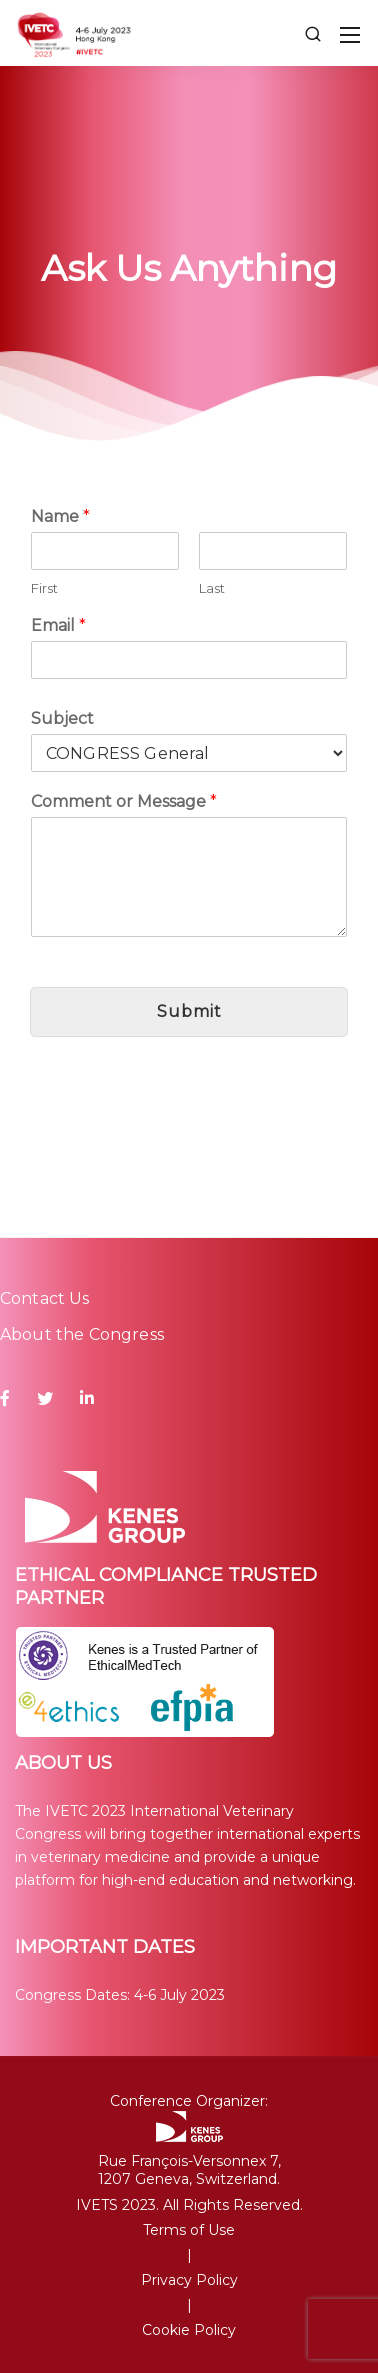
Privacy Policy (189, 2280)
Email (58, 625)
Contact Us (45, 1298)
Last (212, 588)
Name (60, 516)
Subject (62, 718)
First (44, 588)
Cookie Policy (189, 2330)
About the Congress (82, 1334)
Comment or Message (124, 801)
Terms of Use (189, 2230)
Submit (189, 1011)
